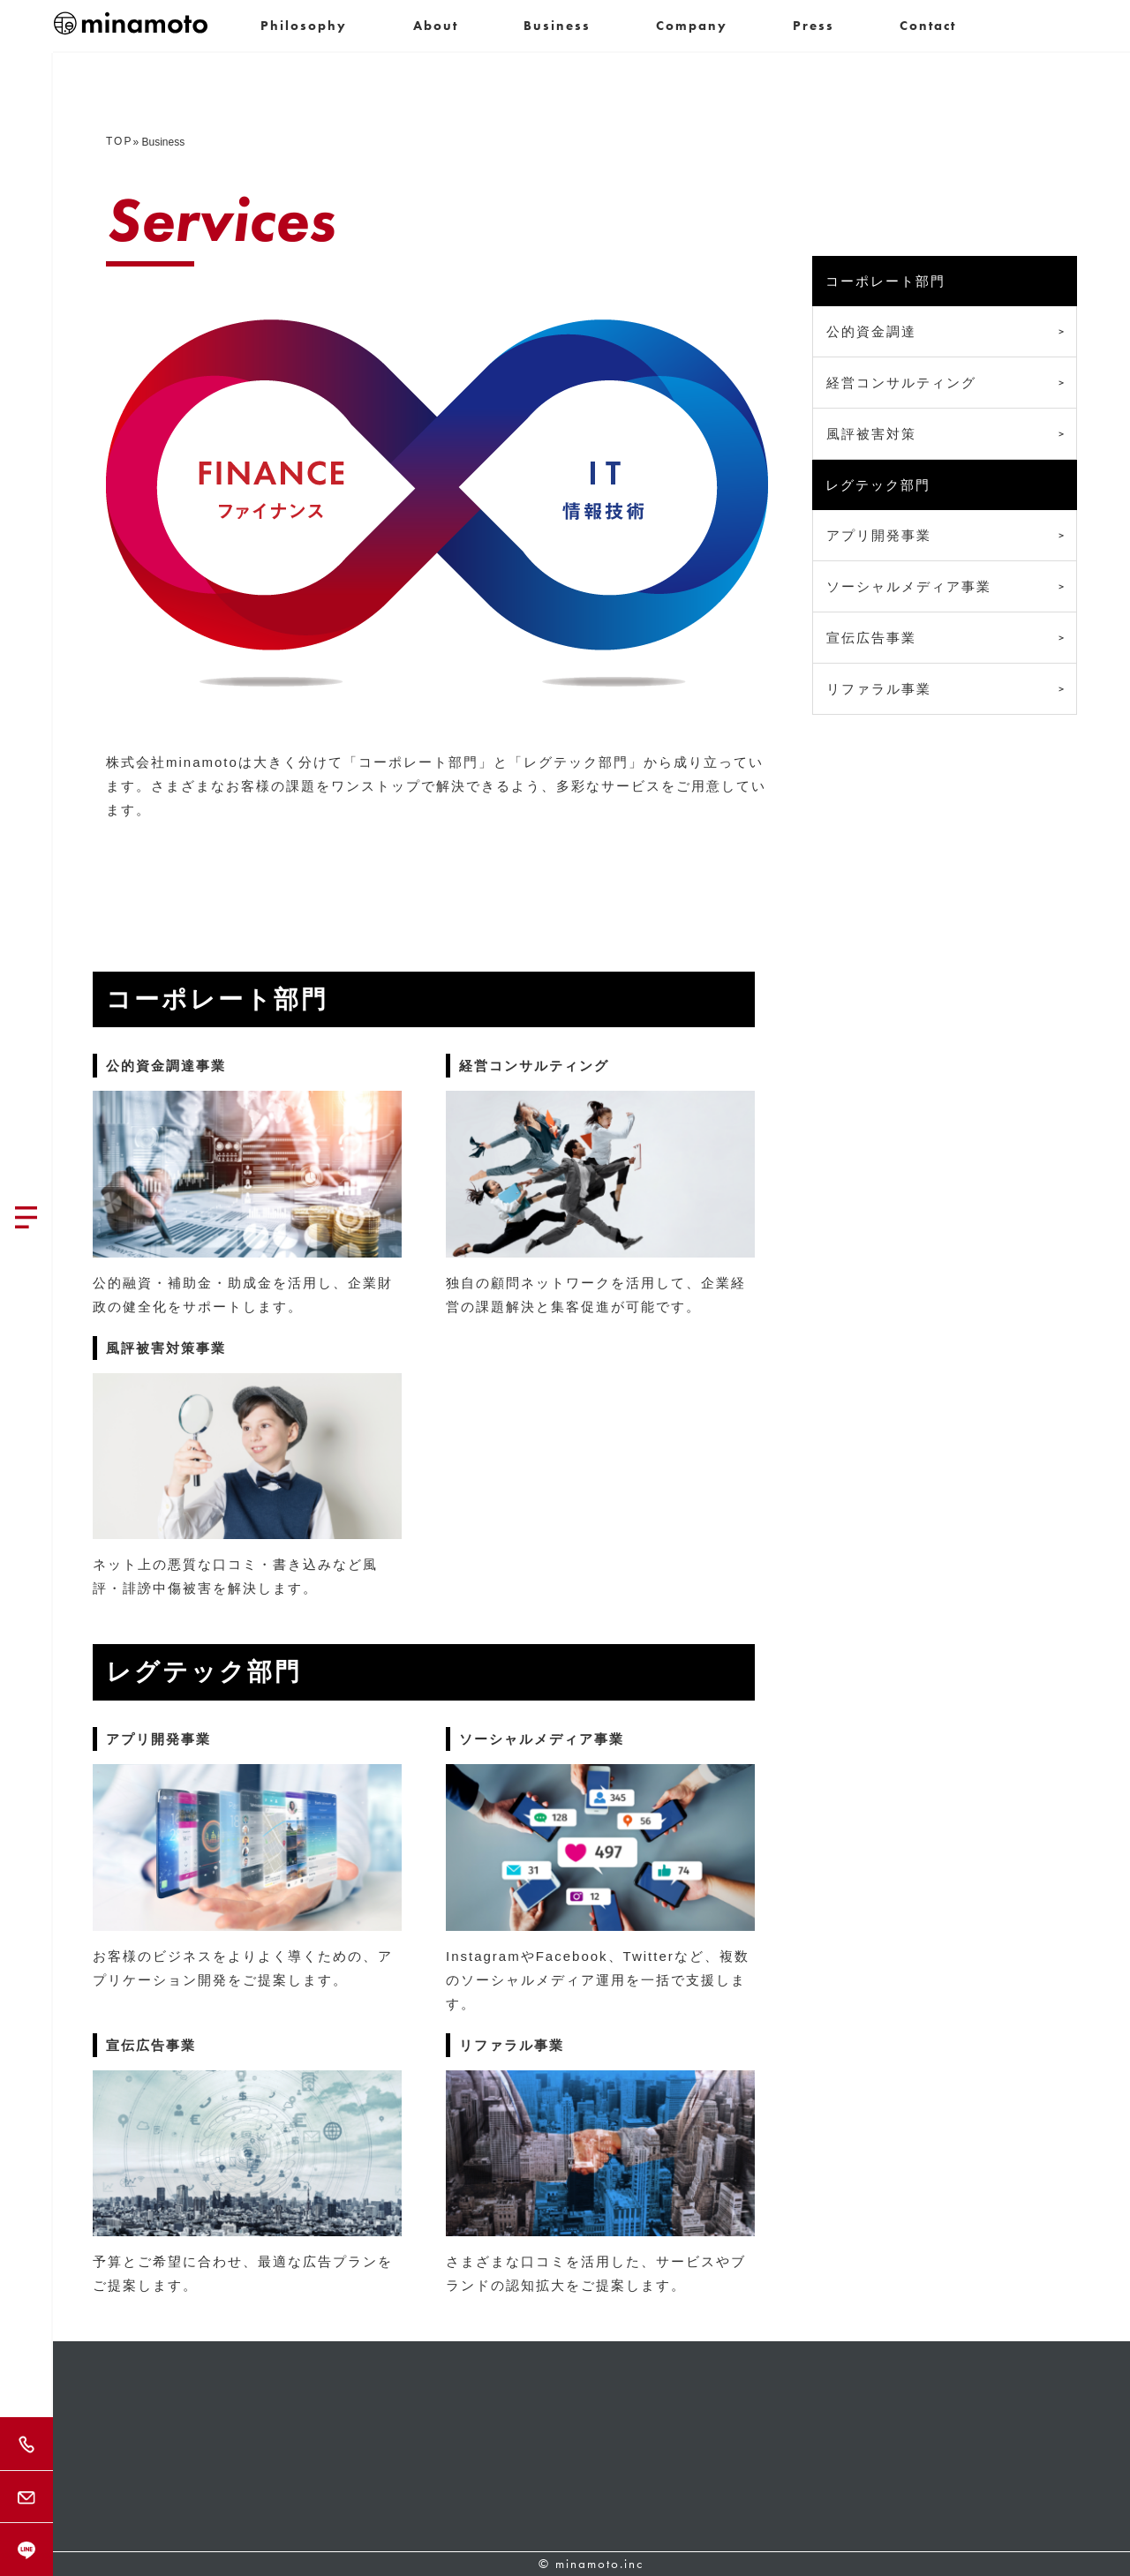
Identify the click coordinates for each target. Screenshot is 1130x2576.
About (435, 25)
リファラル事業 (511, 2045)
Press (813, 25)
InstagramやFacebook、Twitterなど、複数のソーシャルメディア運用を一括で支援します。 (598, 1980)
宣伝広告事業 (151, 2045)
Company (691, 25)
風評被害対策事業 (166, 1348)
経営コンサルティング (534, 1065)
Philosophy (303, 25)
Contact (928, 25)
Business (557, 25)
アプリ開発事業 (158, 1738)
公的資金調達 (871, 331)
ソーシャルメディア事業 (541, 1738)
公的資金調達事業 (166, 1065)
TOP (119, 141)
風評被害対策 (871, 433)
